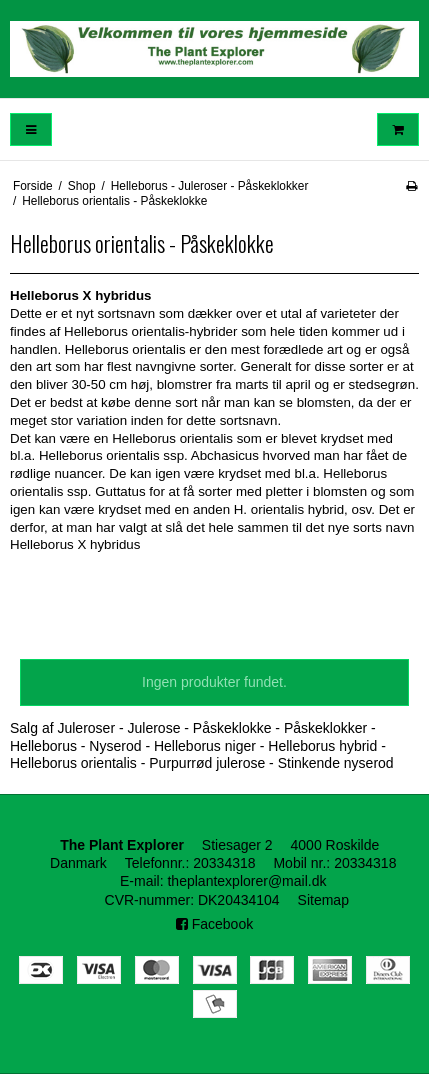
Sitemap (323, 900)
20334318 (224, 863)
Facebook (214, 924)
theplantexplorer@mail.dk (246, 881)
